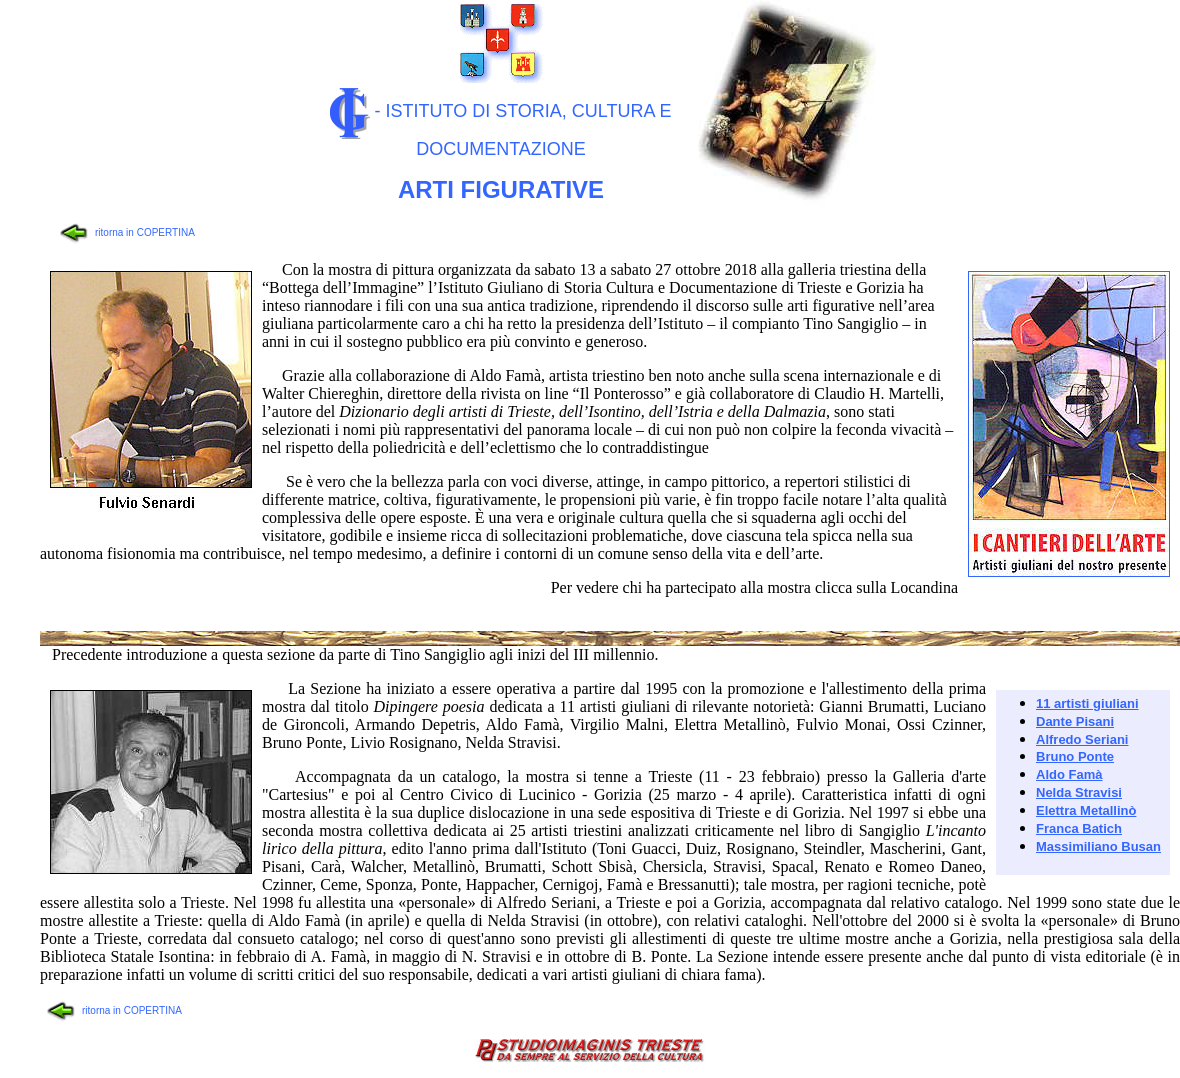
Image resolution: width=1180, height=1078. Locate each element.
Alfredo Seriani (1082, 739)
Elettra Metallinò (1086, 810)
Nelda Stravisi (1079, 792)
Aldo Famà (1069, 774)
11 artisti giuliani (1087, 703)
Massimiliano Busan (1098, 846)
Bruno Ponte (1075, 756)
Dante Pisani (1075, 721)
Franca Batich (1079, 828)
